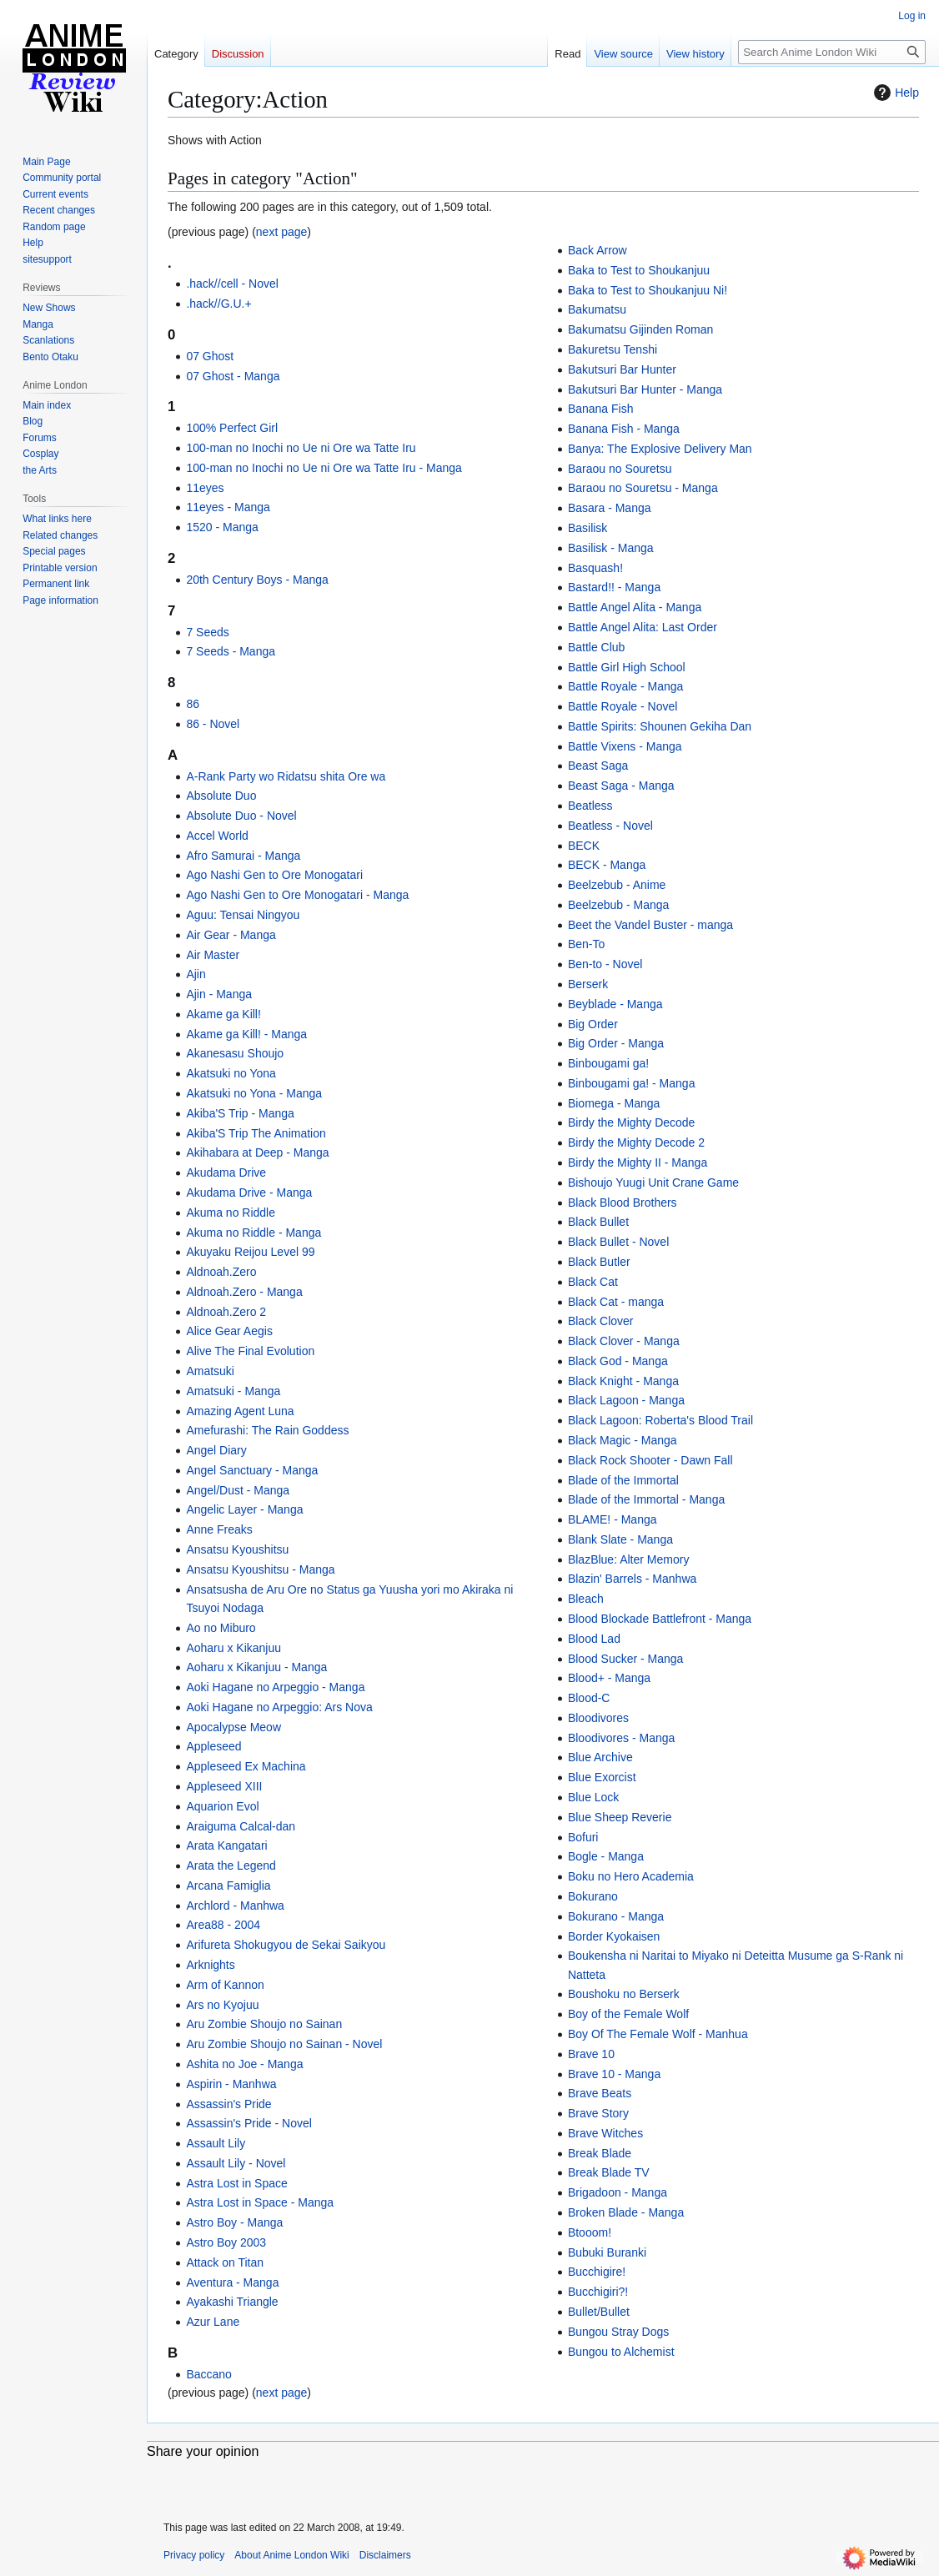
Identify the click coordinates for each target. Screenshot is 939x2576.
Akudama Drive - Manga (249, 1192)
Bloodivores (598, 1718)
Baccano (208, 2374)
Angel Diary (216, 1450)
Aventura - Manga (232, 2282)
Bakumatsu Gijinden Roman (640, 329)
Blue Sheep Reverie (620, 1817)
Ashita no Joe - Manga (244, 2064)
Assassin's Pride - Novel (249, 2123)
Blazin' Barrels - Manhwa (632, 1578)
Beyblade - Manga (615, 1004)
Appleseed (213, 1746)
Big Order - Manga (616, 1043)
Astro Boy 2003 (226, 2242)
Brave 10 (591, 2054)
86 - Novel (212, 724)
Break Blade (599, 2153)
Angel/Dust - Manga (237, 1490)
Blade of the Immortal (623, 1480)
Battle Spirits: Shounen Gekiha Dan (659, 726)
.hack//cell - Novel (232, 283)
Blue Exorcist (602, 1777)
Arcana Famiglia (228, 1885)
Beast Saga (598, 765)
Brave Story (598, 2113)
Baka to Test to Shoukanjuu (639, 270)
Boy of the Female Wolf (628, 2014)
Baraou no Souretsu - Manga (643, 488)
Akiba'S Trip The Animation (255, 1133)
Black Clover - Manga (624, 1341)
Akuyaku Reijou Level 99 (250, 1251)
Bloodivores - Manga (621, 1738)
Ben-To (586, 944)
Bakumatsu (597, 309)
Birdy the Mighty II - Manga (637, 1162)
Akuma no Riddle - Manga (253, 1232)
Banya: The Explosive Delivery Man (660, 448)
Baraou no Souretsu (620, 468)
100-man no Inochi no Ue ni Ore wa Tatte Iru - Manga (323, 468)
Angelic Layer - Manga (244, 1509)
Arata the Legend (230, 1865)
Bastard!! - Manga (614, 587)
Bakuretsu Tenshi (612, 349)
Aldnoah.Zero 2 (226, 1311)
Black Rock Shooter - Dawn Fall (650, 1460)
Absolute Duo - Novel (241, 815)
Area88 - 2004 (223, 1924)
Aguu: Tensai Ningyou (242, 914)
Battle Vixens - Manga (625, 746)
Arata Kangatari (226, 1845)
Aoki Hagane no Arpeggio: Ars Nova (279, 1707)
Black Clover (601, 1321)
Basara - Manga (609, 508)
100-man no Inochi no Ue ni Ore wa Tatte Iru (300, 447)
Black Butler (599, 1261)
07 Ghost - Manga (232, 376)
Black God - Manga (618, 1361)
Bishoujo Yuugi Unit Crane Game (653, 1182)
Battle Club (596, 647)
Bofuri (583, 1837)
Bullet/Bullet (599, 2311)
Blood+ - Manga (609, 1678)
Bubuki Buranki (607, 2252)
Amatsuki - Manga (233, 1391)
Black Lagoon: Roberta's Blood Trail (660, 1420)
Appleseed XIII (224, 1786)
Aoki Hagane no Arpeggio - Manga (275, 1687)
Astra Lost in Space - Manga (260, 2202)
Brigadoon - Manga (617, 2192)
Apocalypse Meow (233, 1727)
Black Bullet (598, 1221)
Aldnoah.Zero (221, 1271)
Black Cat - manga (616, 1301)
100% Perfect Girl (232, 427)
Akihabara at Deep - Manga (257, 1152)
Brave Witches (605, 2133)
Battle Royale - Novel (623, 706)
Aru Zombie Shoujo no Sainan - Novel (284, 2044)
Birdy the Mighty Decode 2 (636, 1142)
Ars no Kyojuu (222, 2004)
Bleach (586, 1598)
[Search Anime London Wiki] (832, 52)
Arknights (210, 1964)
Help (894, 92)
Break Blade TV (609, 2172)
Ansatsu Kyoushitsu (237, 1549)
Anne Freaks (219, 1529)
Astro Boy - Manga (234, 2222)
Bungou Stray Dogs (618, 2331)
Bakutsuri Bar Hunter (622, 369)
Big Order (593, 1024)
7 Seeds (207, 632)
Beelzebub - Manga (618, 904)
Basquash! (595, 568)
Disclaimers (385, 2555)
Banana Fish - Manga (624, 428)
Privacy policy (193, 2555)
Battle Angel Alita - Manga (634, 607)
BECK (584, 845)
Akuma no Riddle (230, 1212)
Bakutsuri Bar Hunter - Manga (645, 389)
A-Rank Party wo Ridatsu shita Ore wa (285, 776)
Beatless (590, 805)
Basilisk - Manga (611, 548)
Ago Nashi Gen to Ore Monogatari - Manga (297, 894)
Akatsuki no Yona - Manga (254, 1093)
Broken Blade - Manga (626, 2212)
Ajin (195, 974)
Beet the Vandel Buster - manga (650, 924)
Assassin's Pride (228, 2104)
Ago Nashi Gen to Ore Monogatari (274, 874)
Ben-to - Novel (605, 964)
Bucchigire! (596, 2271)
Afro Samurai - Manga (243, 855)
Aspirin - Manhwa (231, 2084)
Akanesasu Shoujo (235, 1053)
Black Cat (593, 1281)
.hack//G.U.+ (218, 303)
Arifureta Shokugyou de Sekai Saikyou (285, 1944)
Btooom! (589, 2232)
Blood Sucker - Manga (626, 1658)
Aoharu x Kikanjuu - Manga (256, 1667)
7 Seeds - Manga (230, 651)
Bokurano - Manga (616, 1916)
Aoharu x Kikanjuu (233, 1648)
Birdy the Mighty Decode (631, 1122)
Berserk (588, 984)
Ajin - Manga (219, 994)
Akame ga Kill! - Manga (246, 1034)
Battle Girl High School (626, 667)
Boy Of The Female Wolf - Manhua (658, 2034)
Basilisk (587, 528)
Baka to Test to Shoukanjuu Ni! (647, 290)
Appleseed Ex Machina (245, 1766)
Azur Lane (212, 2321)
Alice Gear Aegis (229, 1331)
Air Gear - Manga (230, 935)
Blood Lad (594, 1638)
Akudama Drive (226, 1172)
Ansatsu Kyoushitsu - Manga (260, 1569)
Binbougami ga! (608, 1063)
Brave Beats (599, 2093)
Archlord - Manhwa (235, 1905)
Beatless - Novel (610, 825)
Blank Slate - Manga (620, 1539)
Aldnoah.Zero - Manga (244, 1291)
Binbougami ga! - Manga (631, 1083)
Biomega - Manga (614, 1103)
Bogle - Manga (606, 1856)
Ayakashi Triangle (232, 2301)
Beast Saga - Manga (621, 785)
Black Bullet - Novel (618, 1241)
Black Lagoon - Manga (626, 1400)
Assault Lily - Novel (235, 2163)
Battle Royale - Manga (626, 686)
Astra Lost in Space (236, 2183)
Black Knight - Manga (623, 1381)
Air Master (212, 955)
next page (282, 232)
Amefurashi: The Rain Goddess (267, 1430)
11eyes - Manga (227, 507)
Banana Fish (601, 408)
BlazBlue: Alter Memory (629, 1559)
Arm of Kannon (225, 1984)
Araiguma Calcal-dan (240, 1826)
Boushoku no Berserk (624, 1994)
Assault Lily (215, 2143)
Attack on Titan (225, 2262)
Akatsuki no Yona (230, 1073)
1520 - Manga (222, 527)
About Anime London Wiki (291, 2555)
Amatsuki (210, 1371)
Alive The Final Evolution (250, 1351)
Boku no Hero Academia (631, 1876)
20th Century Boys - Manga (257, 579)
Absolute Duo (221, 795)
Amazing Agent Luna (240, 1411)
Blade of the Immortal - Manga (646, 1499)
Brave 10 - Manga (614, 2074)
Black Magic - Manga (622, 1440)
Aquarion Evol (222, 1806)
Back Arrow (597, 250)
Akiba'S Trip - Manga (240, 1113)
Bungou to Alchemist (621, 2351)
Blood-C (589, 1698)
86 (192, 704)
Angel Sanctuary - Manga (252, 1470)
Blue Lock (593, 1797)
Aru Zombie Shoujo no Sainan (264, 2024)
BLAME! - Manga (612, 1519)
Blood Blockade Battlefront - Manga (659, 1618)
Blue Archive (600, 1757)
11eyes (204, 488)
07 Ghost (209, 356)
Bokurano (593, 1896)
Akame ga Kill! (223, 1014)
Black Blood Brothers (622, 1202)
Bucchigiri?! (598, 2291)
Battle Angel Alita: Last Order (642, 627)
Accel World (217, 835)
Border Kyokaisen (614, 1936)
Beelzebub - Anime (617, 884)
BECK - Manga (606, 864)
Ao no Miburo (220, 1627)
